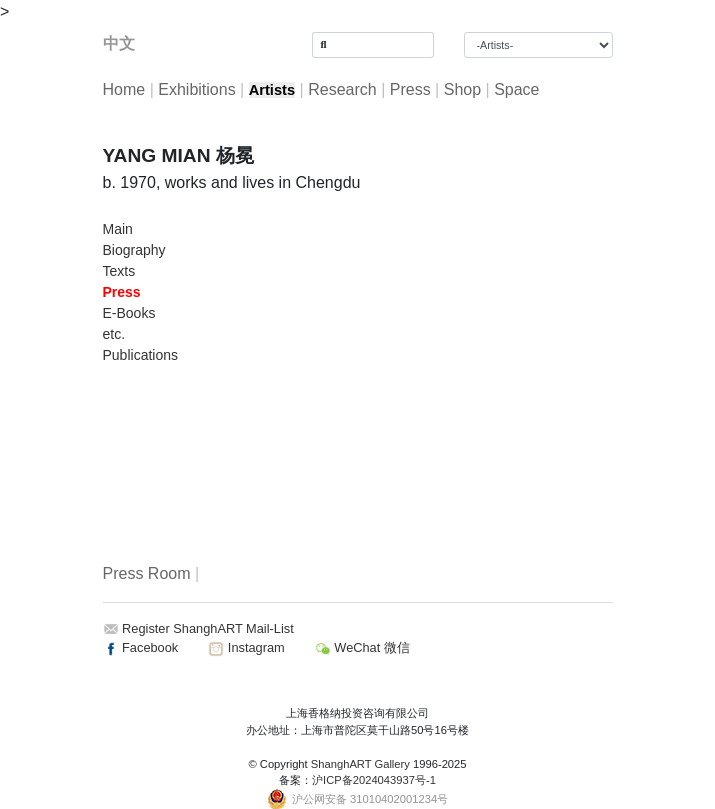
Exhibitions (196, 89)
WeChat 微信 (362, 647)
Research (342, 89)
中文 (119, 43)
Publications (141, 355)
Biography (134, 250)
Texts (119, 271)
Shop (462, 89)
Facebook (141, 647)
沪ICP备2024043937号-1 (374, 780)
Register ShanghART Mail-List (208, 628)
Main (118, 229)
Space (516, 89)
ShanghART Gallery (360, 764)
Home (124, 89)
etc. (114, 334)
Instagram (246, 647)
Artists (272, 90)
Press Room (147, 573)
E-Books (129, 313)
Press (410, 89)
